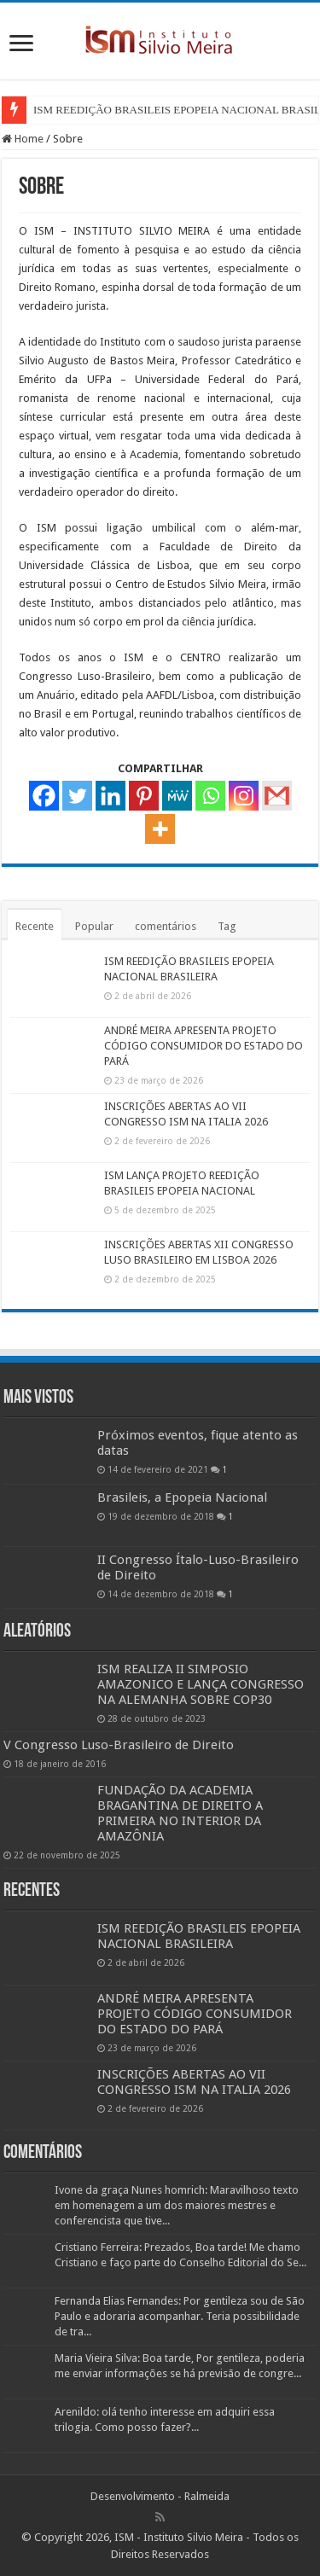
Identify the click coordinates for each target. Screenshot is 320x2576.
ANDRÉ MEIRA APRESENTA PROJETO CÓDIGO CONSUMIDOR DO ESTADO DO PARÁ (203, 1045)
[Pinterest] (144, 796)
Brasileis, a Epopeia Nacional (182, 1497)
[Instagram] (244, 796)
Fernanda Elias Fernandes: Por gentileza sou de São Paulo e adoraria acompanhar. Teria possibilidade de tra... (180, 2316)
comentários (165, 926)
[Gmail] (277, 796)
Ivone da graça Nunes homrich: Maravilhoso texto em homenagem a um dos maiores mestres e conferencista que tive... (177, 2205)
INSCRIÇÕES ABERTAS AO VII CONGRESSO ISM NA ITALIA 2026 (194, 2082)
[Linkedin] (110, 796)
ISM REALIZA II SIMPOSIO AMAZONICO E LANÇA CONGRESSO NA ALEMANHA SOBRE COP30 (200, 1684)
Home (23, 138)
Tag (227, 926)
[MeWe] (177, 796)
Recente (34, 926)
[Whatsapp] (210, 796)
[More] (160, 829)
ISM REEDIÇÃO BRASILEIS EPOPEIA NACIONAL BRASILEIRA (198, 1936)
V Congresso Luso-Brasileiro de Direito (118, 1745)
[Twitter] (77, 796)
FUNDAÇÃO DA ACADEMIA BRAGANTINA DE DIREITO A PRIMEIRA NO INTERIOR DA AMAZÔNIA (180, 1813)
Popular (94, 926)
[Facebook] (44, 796)
